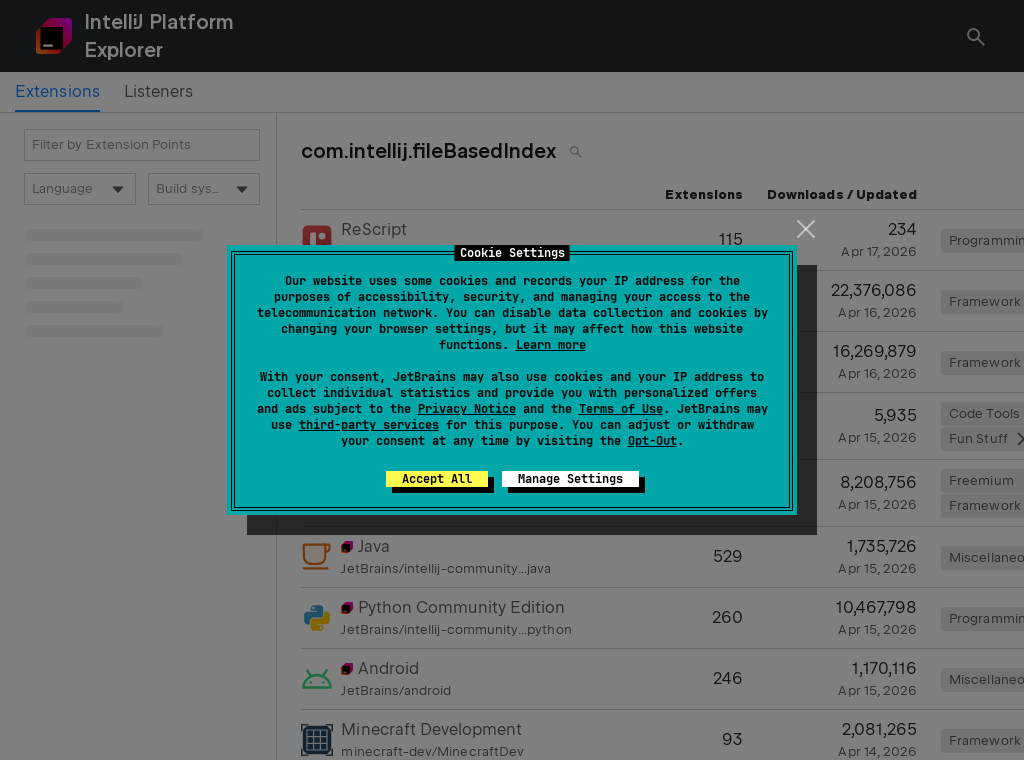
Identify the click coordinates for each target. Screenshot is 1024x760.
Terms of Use (621, 409)
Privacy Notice (467, 409)
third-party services (369, 425)
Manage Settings (570, 479)
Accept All (437, 479)
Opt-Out (652, 441)
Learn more (551, 345)
